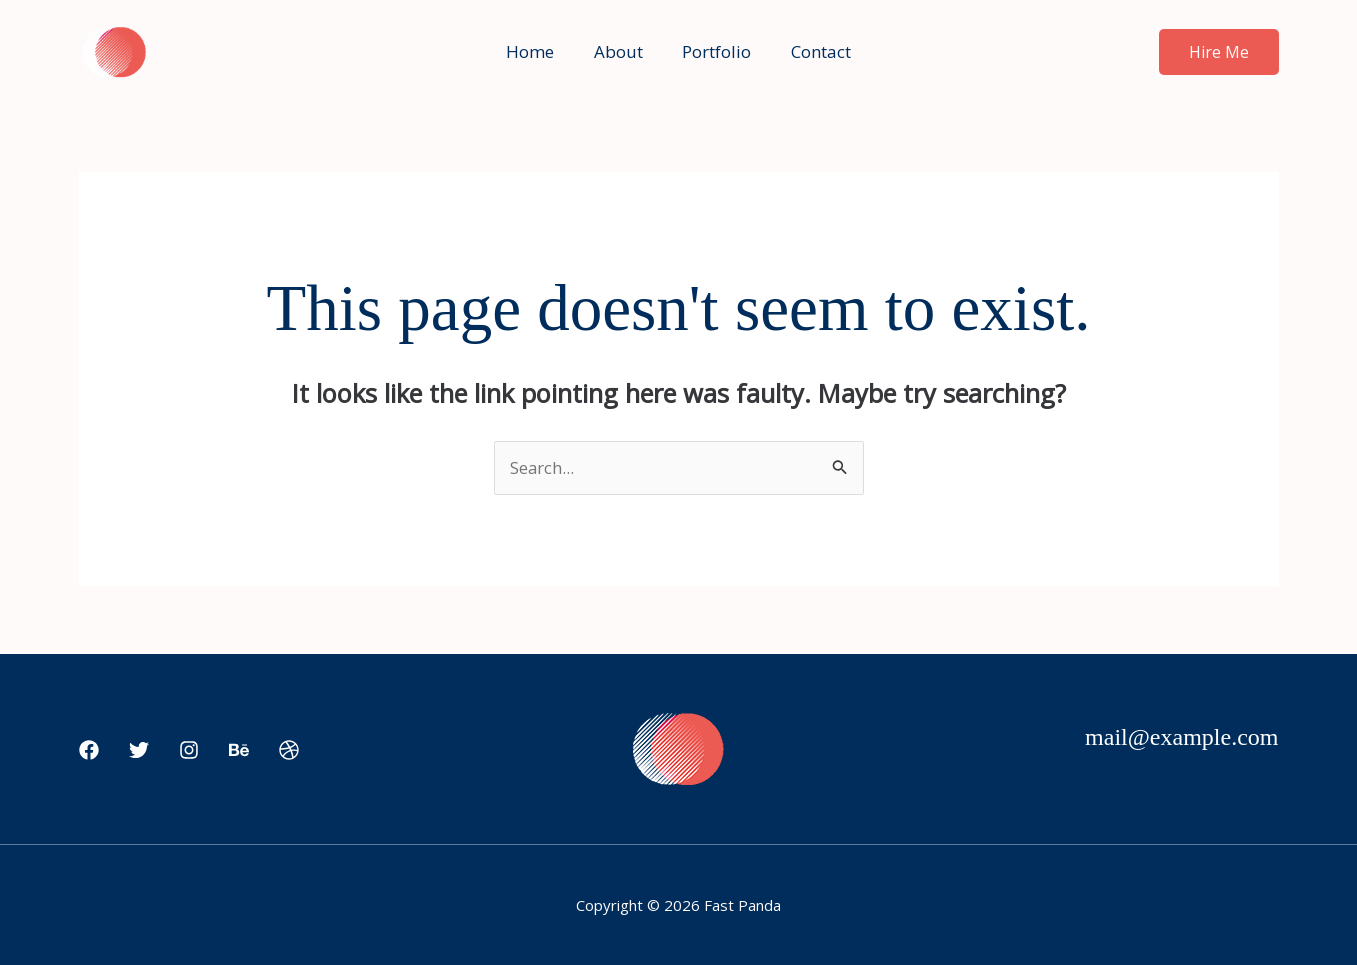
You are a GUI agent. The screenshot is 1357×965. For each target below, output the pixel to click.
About (621, 51)
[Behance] (239, 751)
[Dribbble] (289, 751)
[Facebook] (89, 751)
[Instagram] (189, 751)
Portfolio (714, 51)
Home (539, 51)
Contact (813, 51)
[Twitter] (139, 751)
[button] (1219, 52)
